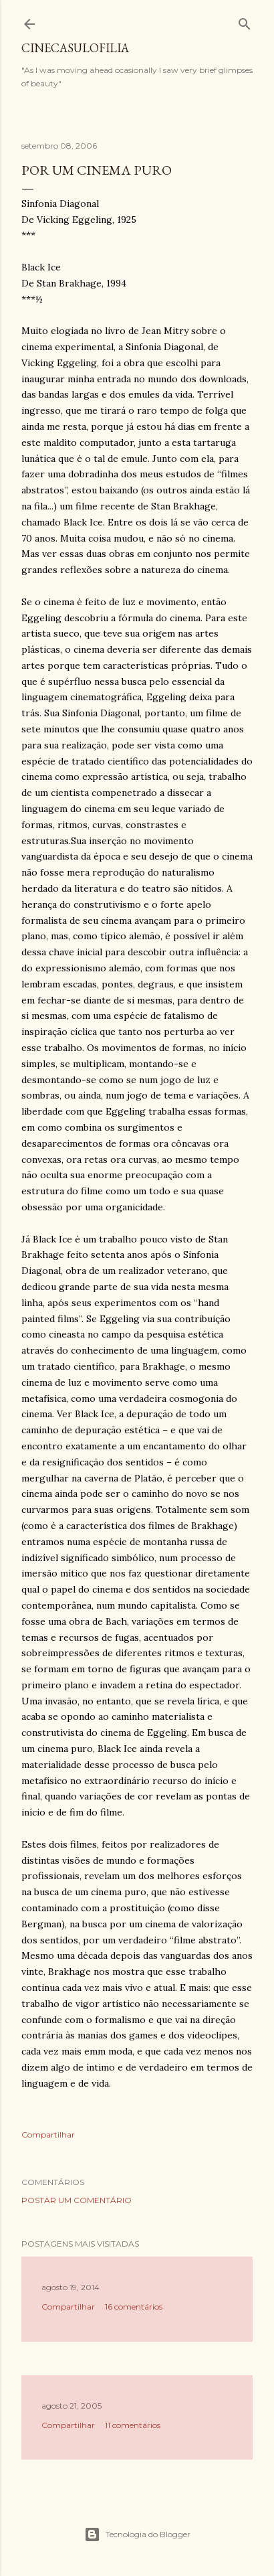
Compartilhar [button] (48, 2134)
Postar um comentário (76, 2200)
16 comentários (133, 2307)
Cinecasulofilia (75, 48)
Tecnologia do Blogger (137, 2534)
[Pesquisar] (245, 21)
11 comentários (132, 2425)
